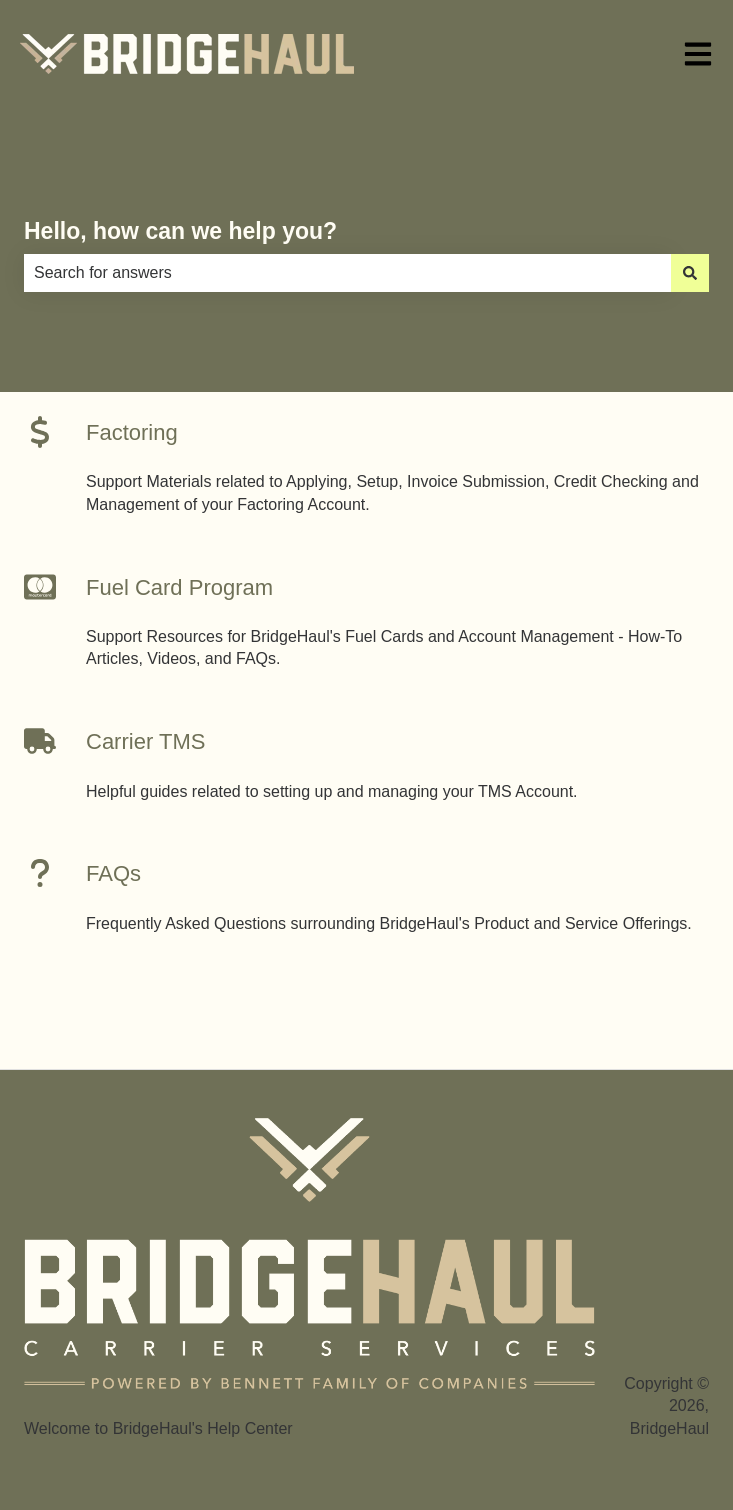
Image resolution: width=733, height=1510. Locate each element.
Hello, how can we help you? (180, 231)
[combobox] (347, 273)
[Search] (690, 273)
